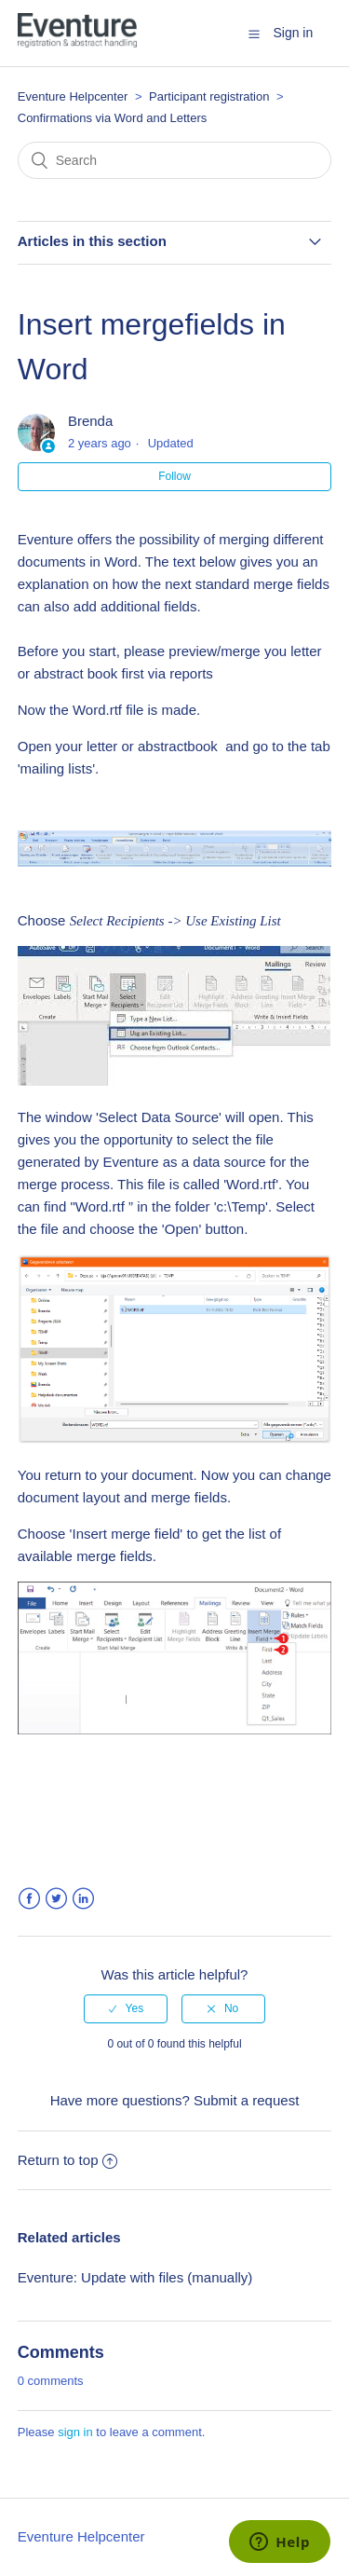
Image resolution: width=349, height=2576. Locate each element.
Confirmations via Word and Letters (113, 118)
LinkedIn (83, 1899)
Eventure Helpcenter (73, 96)
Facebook (29, 1899)
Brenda (90, 421)
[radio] (126, 2008)
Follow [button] (174, 476)
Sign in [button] (293, 32)
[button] (254, 34)
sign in (75, 2432)
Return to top (68, 2160)
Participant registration (211, 96)
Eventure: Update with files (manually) (135, 2277)
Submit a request (246, 2100)
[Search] (175, 160)
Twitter (56, 1899)
